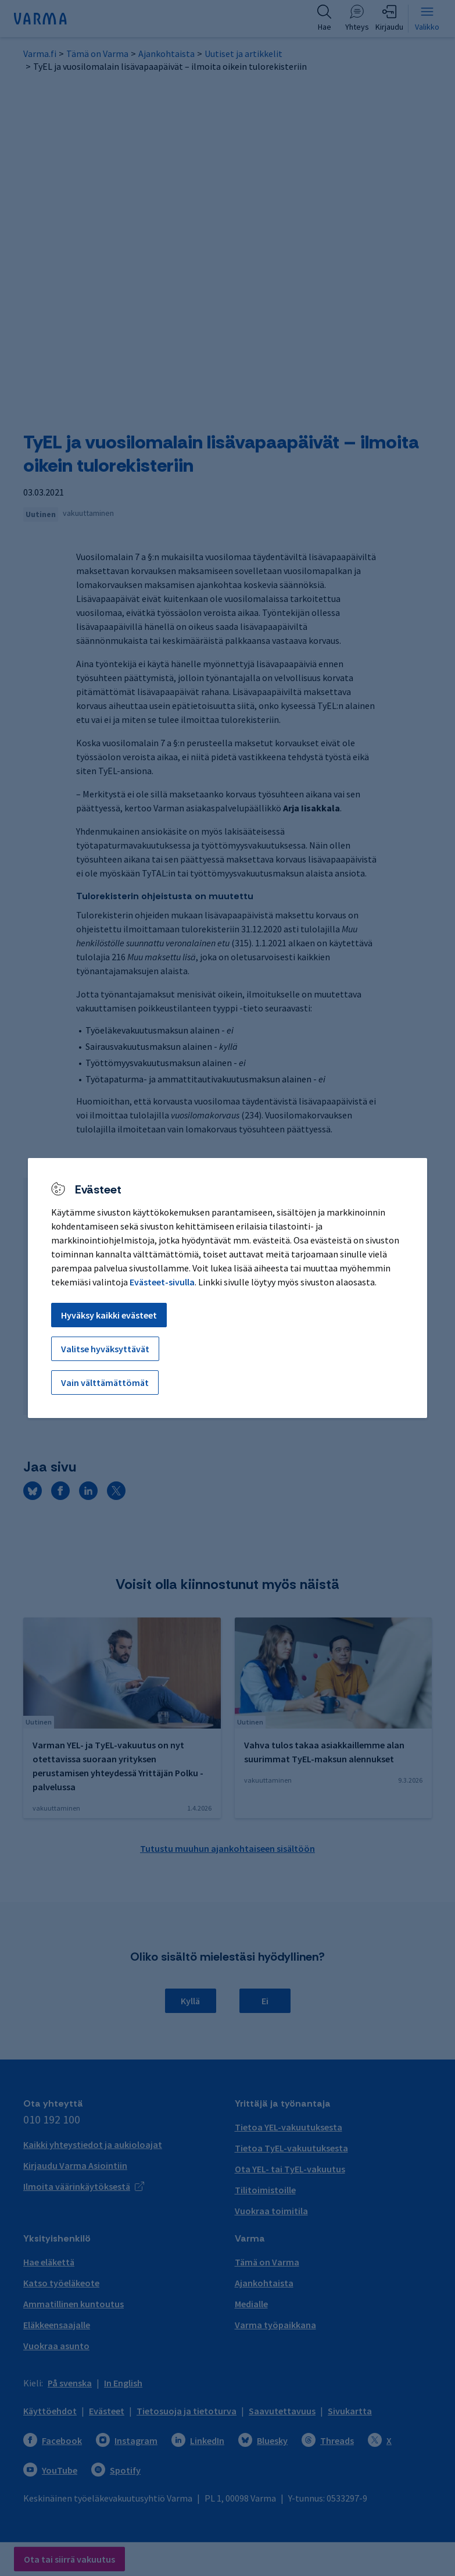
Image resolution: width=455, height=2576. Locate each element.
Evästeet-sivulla (162, 1282)
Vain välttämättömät (105, 1382)
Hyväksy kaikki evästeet (109, 1315)
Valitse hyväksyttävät (105, 1349)
